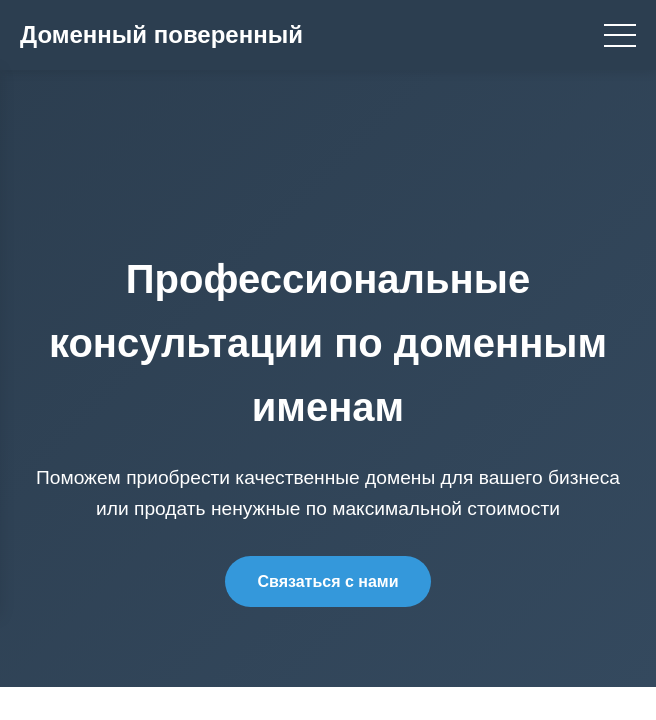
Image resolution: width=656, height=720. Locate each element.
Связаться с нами (327, 581)
